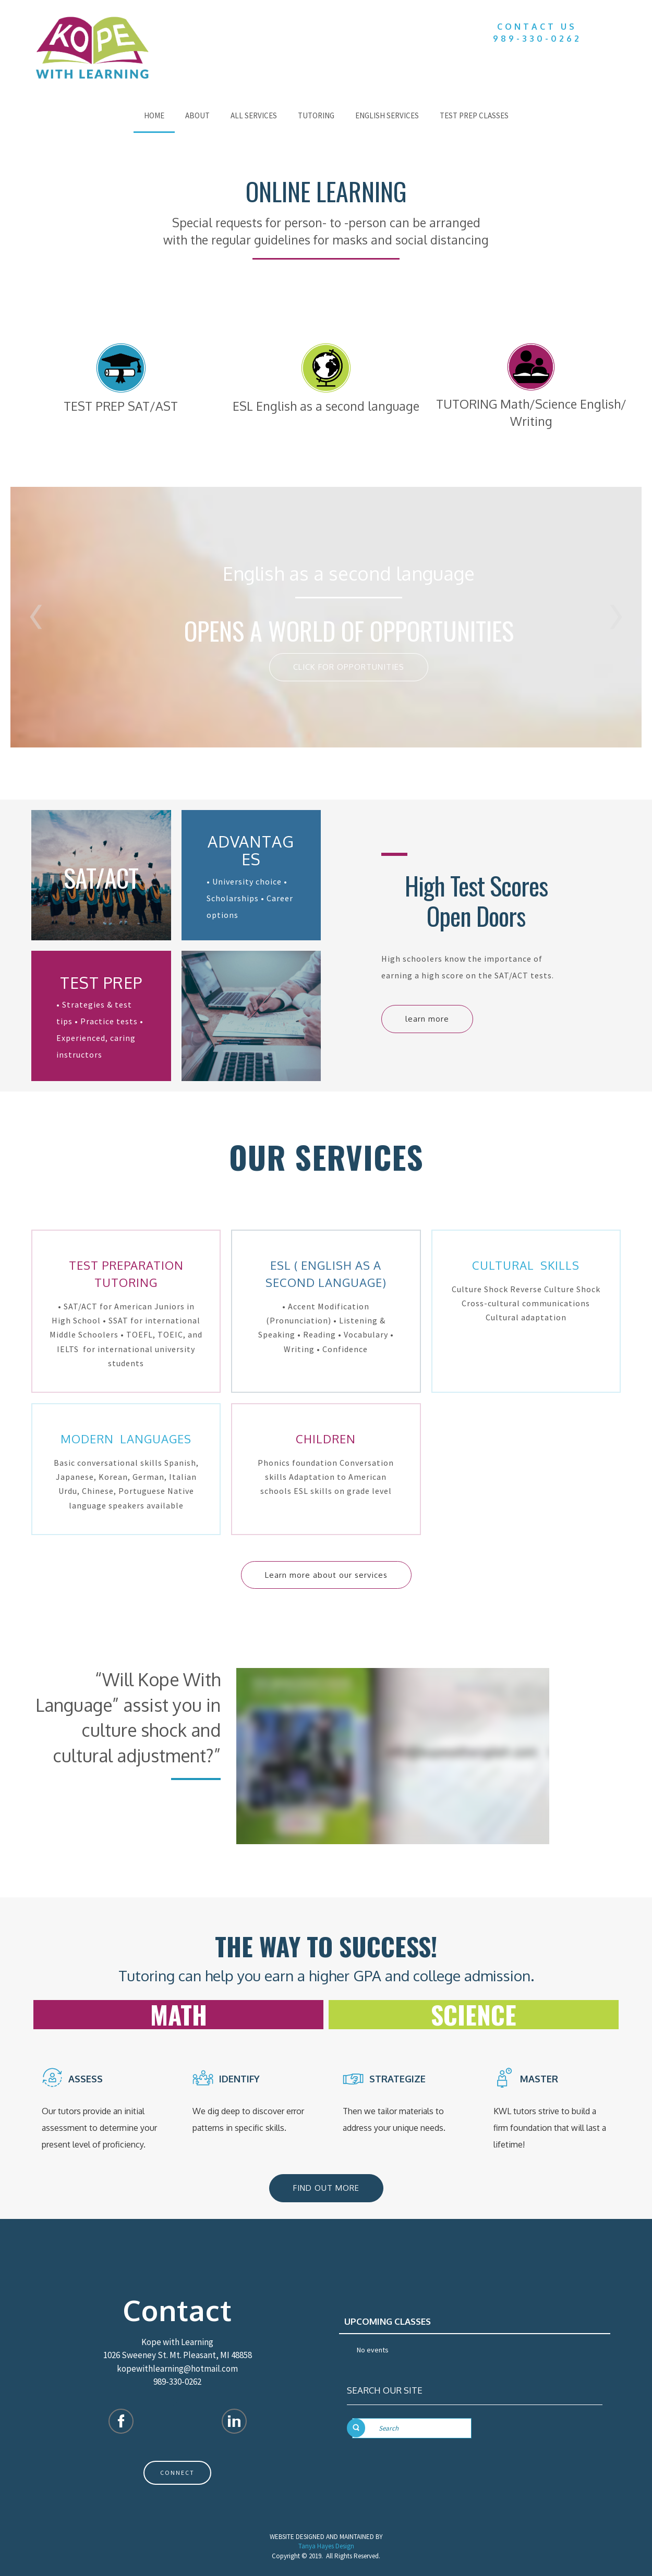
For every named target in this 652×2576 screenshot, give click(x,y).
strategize (398, 2078)
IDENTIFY (240, 2078)
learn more (427, 1019)
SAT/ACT (101, 877)
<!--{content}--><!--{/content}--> (392, 1756)
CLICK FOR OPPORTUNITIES (348, 667)
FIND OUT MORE (326, 2188)
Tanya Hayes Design (326, 2546)
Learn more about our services (326, 1575)
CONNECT (177, 2472)
